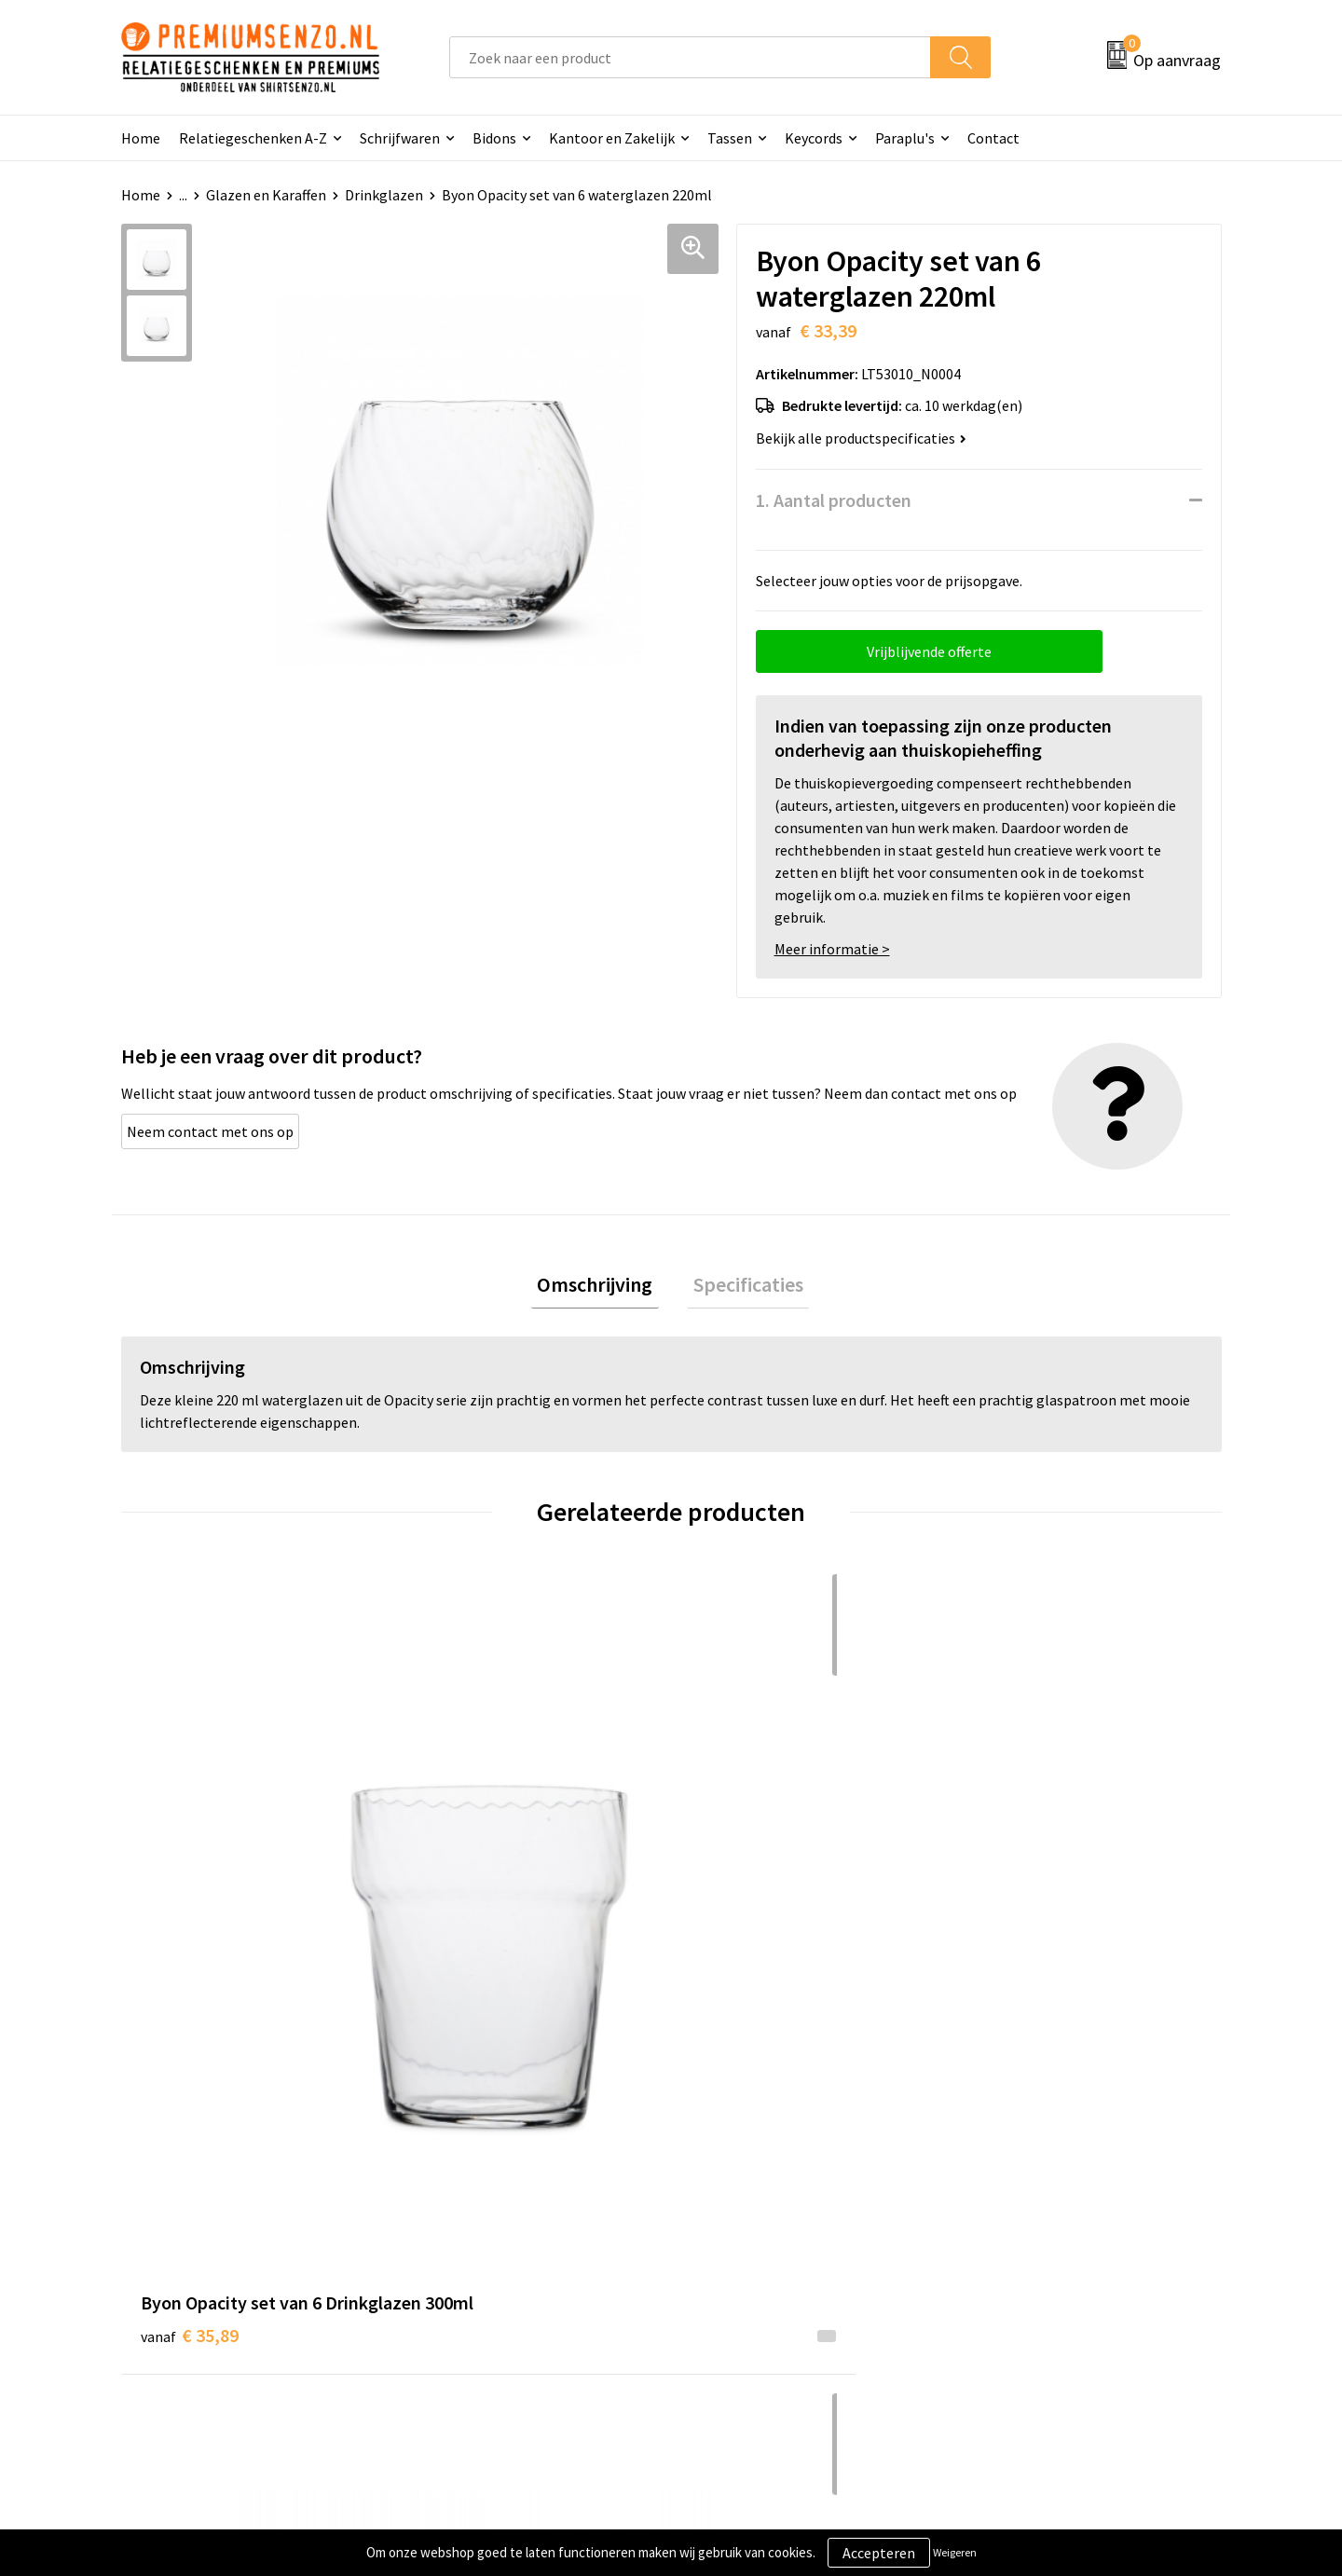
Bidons (494, 138)
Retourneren (735, 2309)
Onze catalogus (471, 2224)
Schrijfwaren (400, 138)
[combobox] (690, 57)
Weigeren (955, 2552)
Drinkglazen (384, 194)
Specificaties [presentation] (742, 1287)
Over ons (449, 2195)
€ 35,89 (190, 1909)
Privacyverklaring (1021, 2252)
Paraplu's (905, 138)
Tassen (729, 138)
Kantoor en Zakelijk (612, 138)
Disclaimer (1000, 2280)
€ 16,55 (1014, 1909)
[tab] (601, 1287)
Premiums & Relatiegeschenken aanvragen (523, 2294)
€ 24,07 (465, 1909)
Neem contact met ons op (210, 1131)
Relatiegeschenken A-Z (253, 138)
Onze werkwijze (744, 2252)
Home (140, 138)
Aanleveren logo (746, 2224)
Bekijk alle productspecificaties (861, 438)
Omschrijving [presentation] (601, 1287)
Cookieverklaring (1020, 2224)
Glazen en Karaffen (266, 194)
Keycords (813, 138)
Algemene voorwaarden (1041, 2195)
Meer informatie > (832, 948)
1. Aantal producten (833, 500)
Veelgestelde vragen (486, 2252)
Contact (993, 138)
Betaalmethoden (749, 2280)
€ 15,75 (739, 1909)
